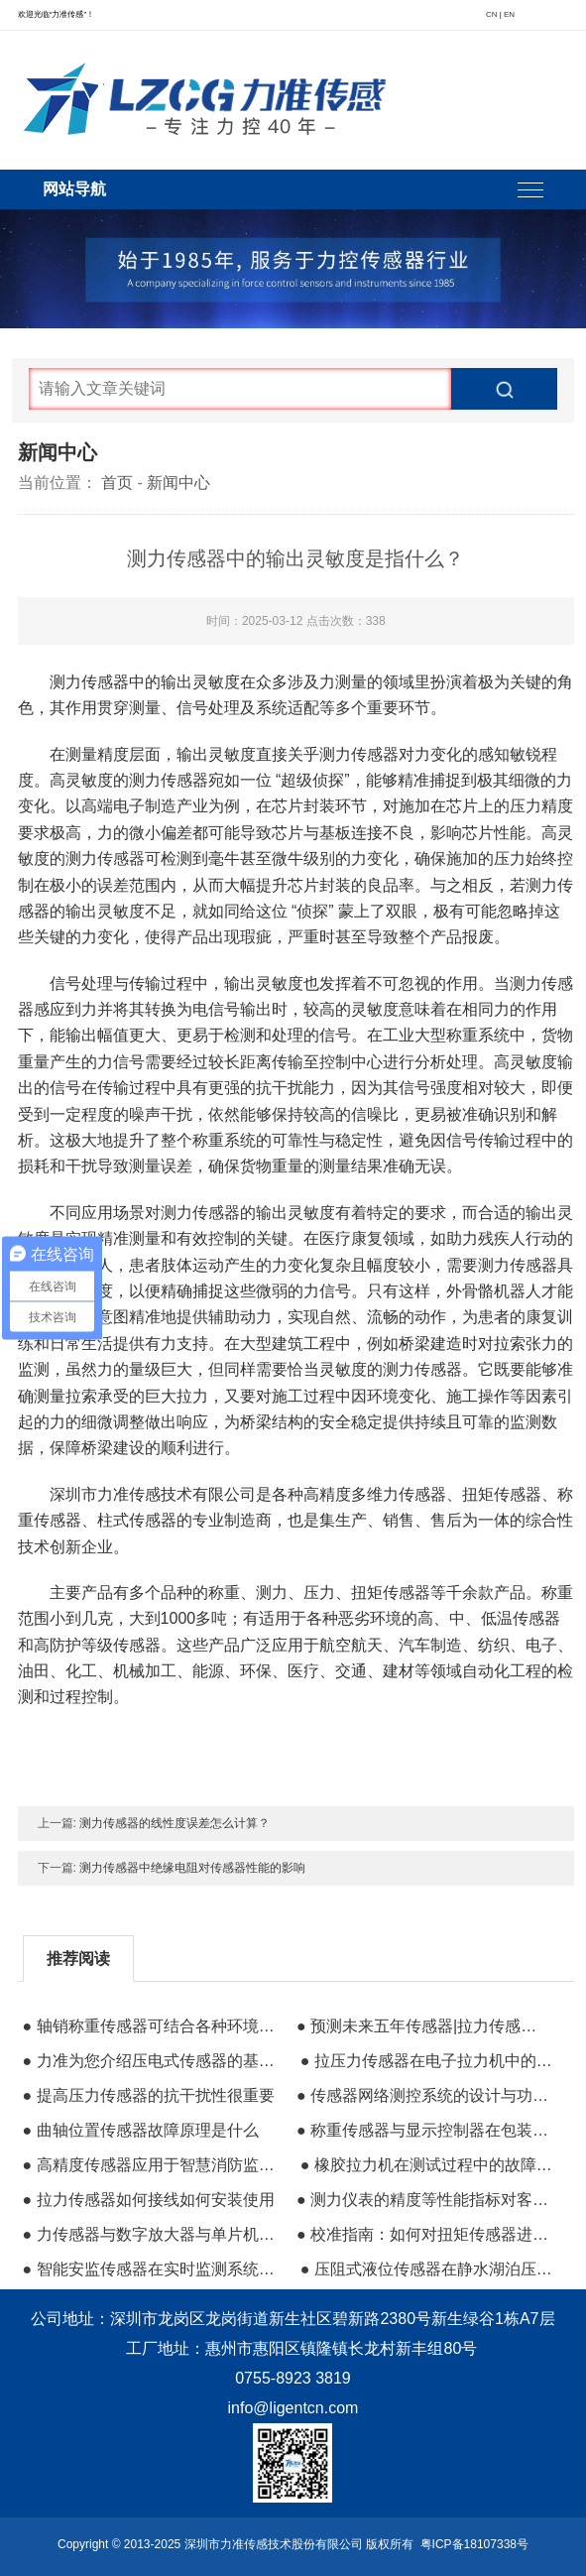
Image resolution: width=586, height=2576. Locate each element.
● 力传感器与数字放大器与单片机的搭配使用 (151, 2234)
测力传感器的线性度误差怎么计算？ (174, 1823)
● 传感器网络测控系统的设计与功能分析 (424, 2095)
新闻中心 (178, 482)
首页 (117, 482)
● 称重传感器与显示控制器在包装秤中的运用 (424, 2130)
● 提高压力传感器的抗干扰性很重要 (149, 2095)
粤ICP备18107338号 (474, 2544)
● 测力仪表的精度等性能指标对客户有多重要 (424, 2199)
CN (492, 14)
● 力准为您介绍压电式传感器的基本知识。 (151, 2060)
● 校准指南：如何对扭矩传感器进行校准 (424, 2234)
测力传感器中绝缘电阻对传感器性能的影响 (192, 1868)
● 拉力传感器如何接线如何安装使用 (149, 2199)
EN (509, 14)
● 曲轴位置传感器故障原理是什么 (141, 2130)
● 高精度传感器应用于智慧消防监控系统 (151, 2164)
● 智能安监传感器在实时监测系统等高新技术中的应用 (151, 2269)
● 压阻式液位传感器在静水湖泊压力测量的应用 (428, 2269)
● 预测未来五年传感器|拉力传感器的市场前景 (424, 2026)
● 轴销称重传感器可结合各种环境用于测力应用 (151, 2026)
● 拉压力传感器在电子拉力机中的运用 (428, 2060)
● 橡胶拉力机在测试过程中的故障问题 (428, 2164)
